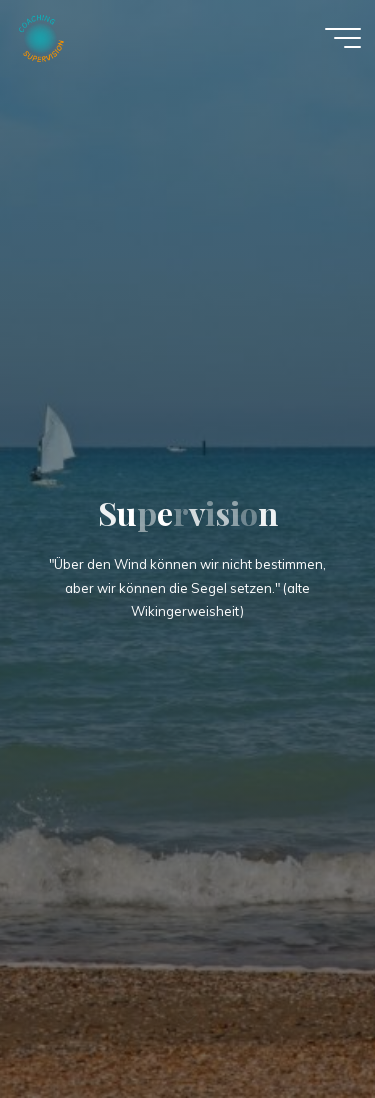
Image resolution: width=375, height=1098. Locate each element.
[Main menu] (343, 38)
